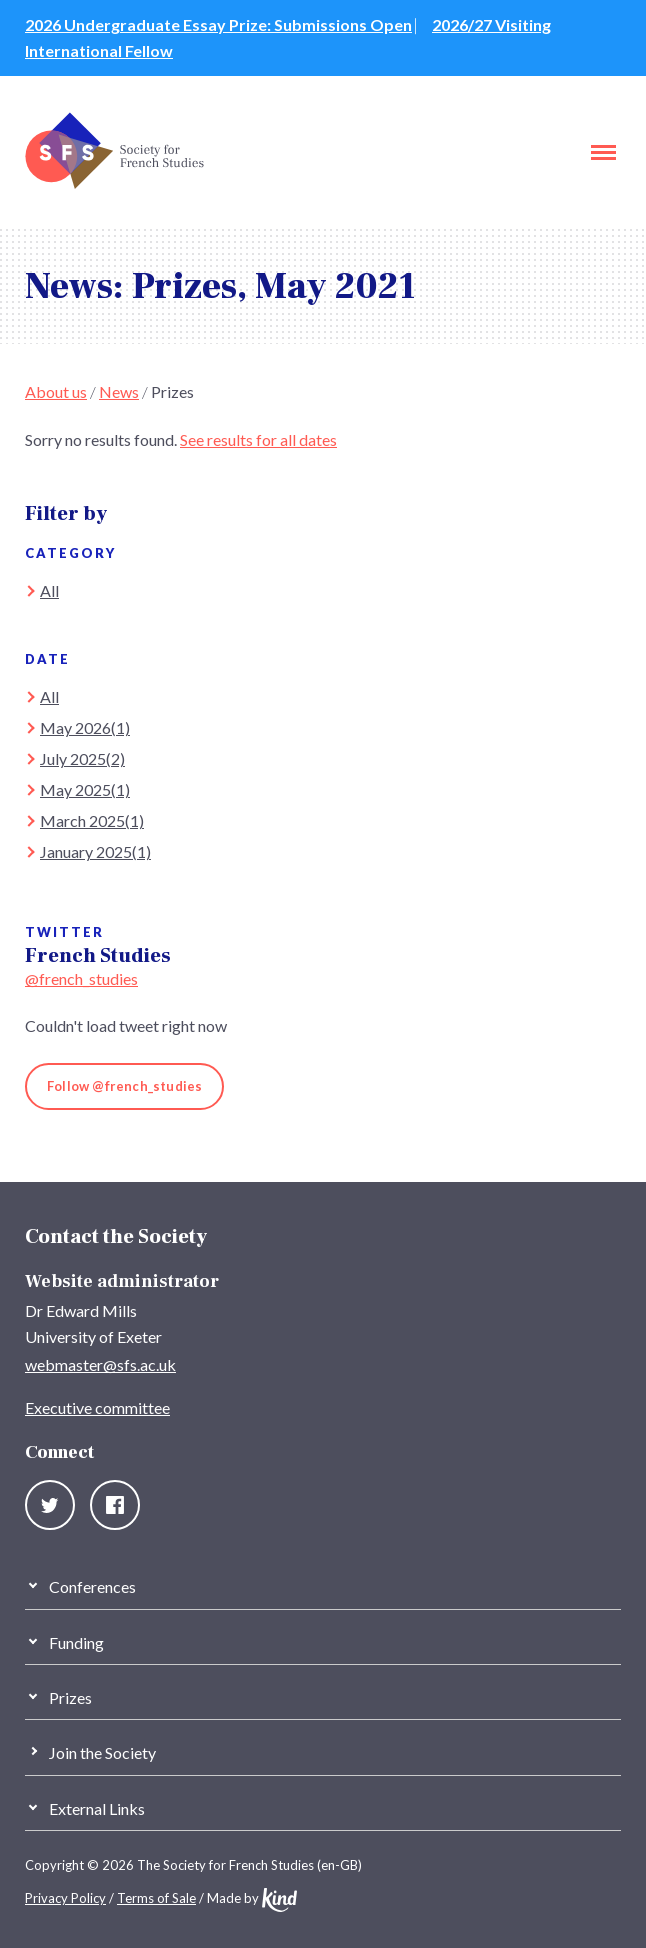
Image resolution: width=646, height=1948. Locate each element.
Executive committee (97, 1407)
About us (56, 391)
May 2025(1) (85, 789)
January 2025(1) (95, 851)
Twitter (50, 1505)
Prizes (172, 391)
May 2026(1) (85, 727)
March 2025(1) (92, 820)
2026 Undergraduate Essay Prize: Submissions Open (218, 24)
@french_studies (81, 978)
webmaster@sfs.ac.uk (100, 1364)
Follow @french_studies (124, 1086)
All (49, 590)
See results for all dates (258, 439)
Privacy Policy (65, 1898)
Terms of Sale (156, 1898)
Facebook (115, 1505)
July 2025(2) (82, 758)
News (119, 391)
